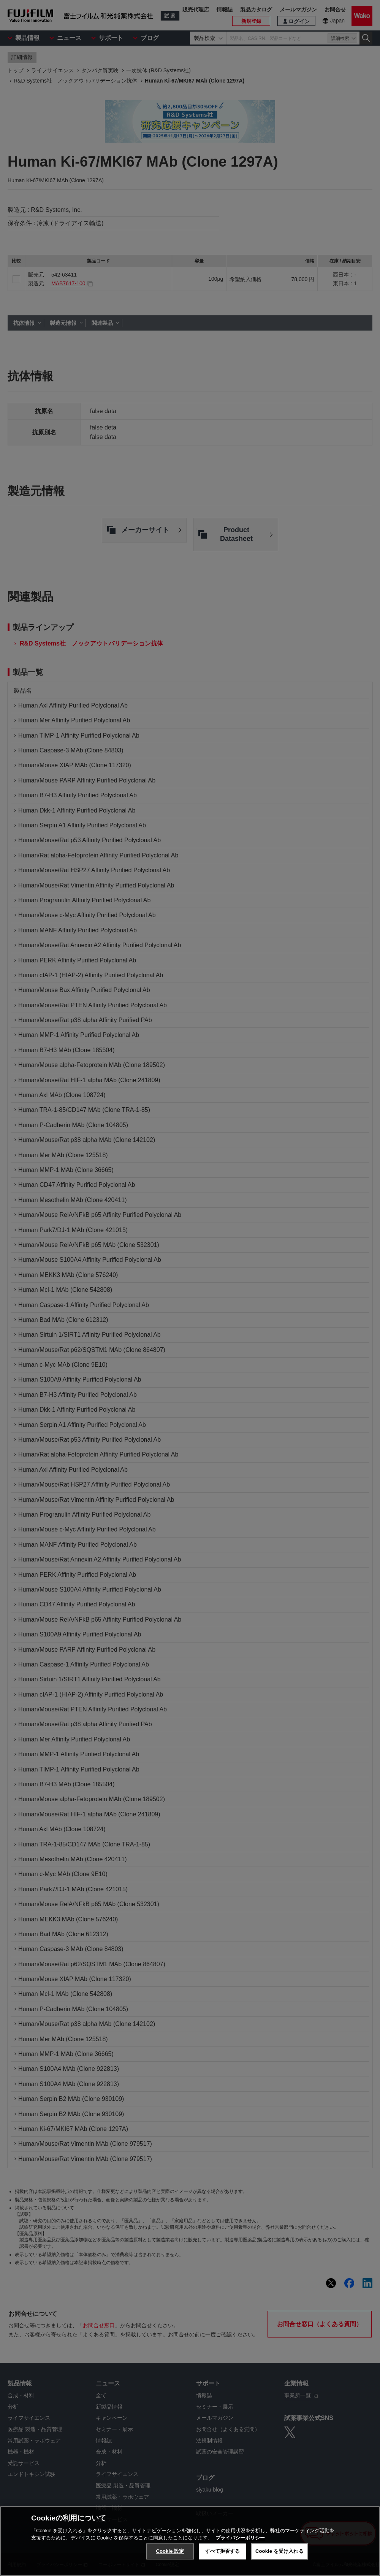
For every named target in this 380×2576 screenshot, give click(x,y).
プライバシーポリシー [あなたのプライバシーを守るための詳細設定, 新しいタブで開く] (240, 2538)
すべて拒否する (222, 2551)
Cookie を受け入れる (279, 2551)
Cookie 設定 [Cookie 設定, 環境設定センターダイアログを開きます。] (170, 2551)
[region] (190, 2541)
